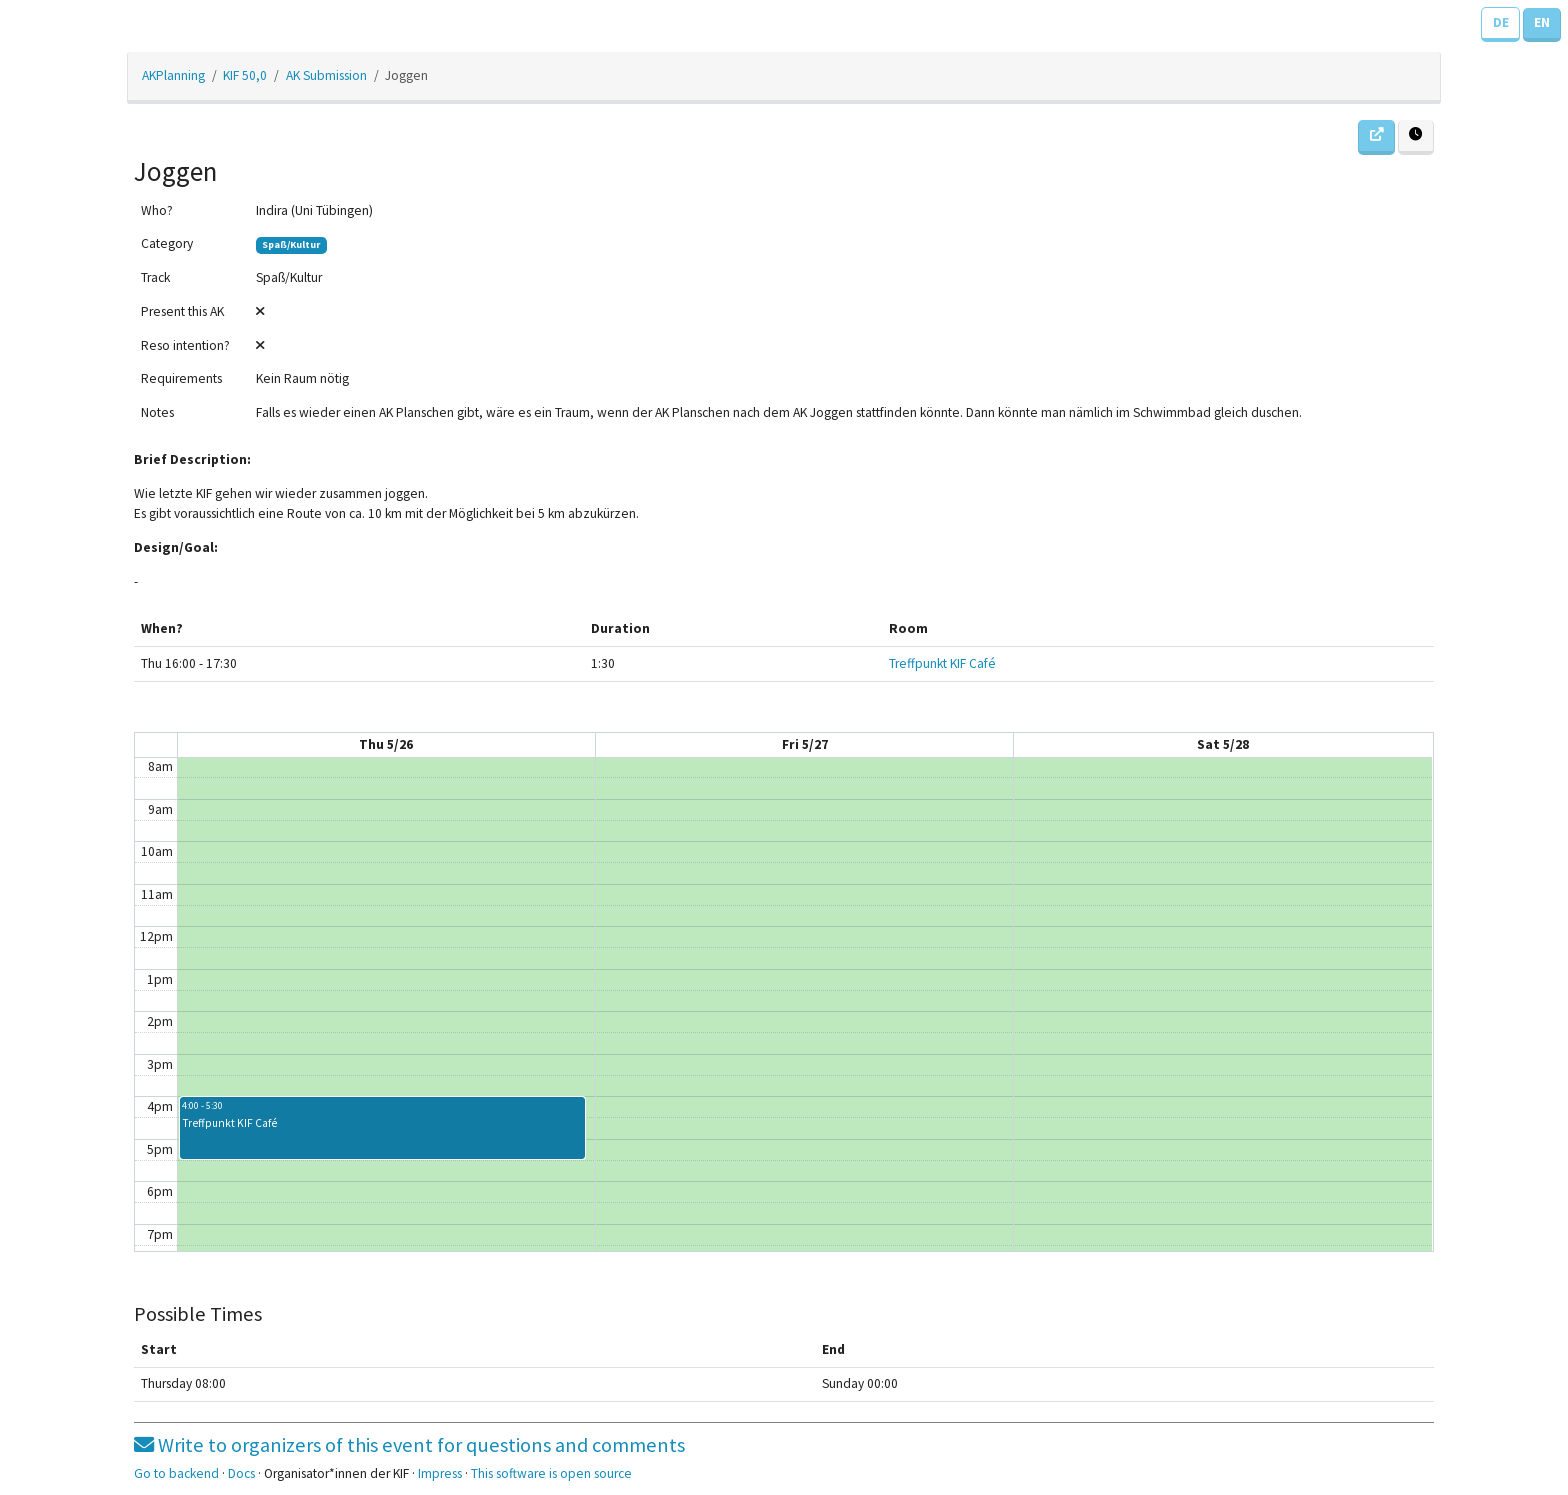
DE (1501, 22)
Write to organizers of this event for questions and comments (409, 1445)
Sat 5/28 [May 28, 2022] (1223, 744)
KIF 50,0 (245, 75)
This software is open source (551, 1473)
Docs (241, 1473)
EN (1542, 22)
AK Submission (326, 75)
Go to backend (176, 1473)
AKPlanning (173, 75)
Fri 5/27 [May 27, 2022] (805, 744)
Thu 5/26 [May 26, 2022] (386, 744)
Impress (440, 1473)
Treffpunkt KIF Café (942, 663)
